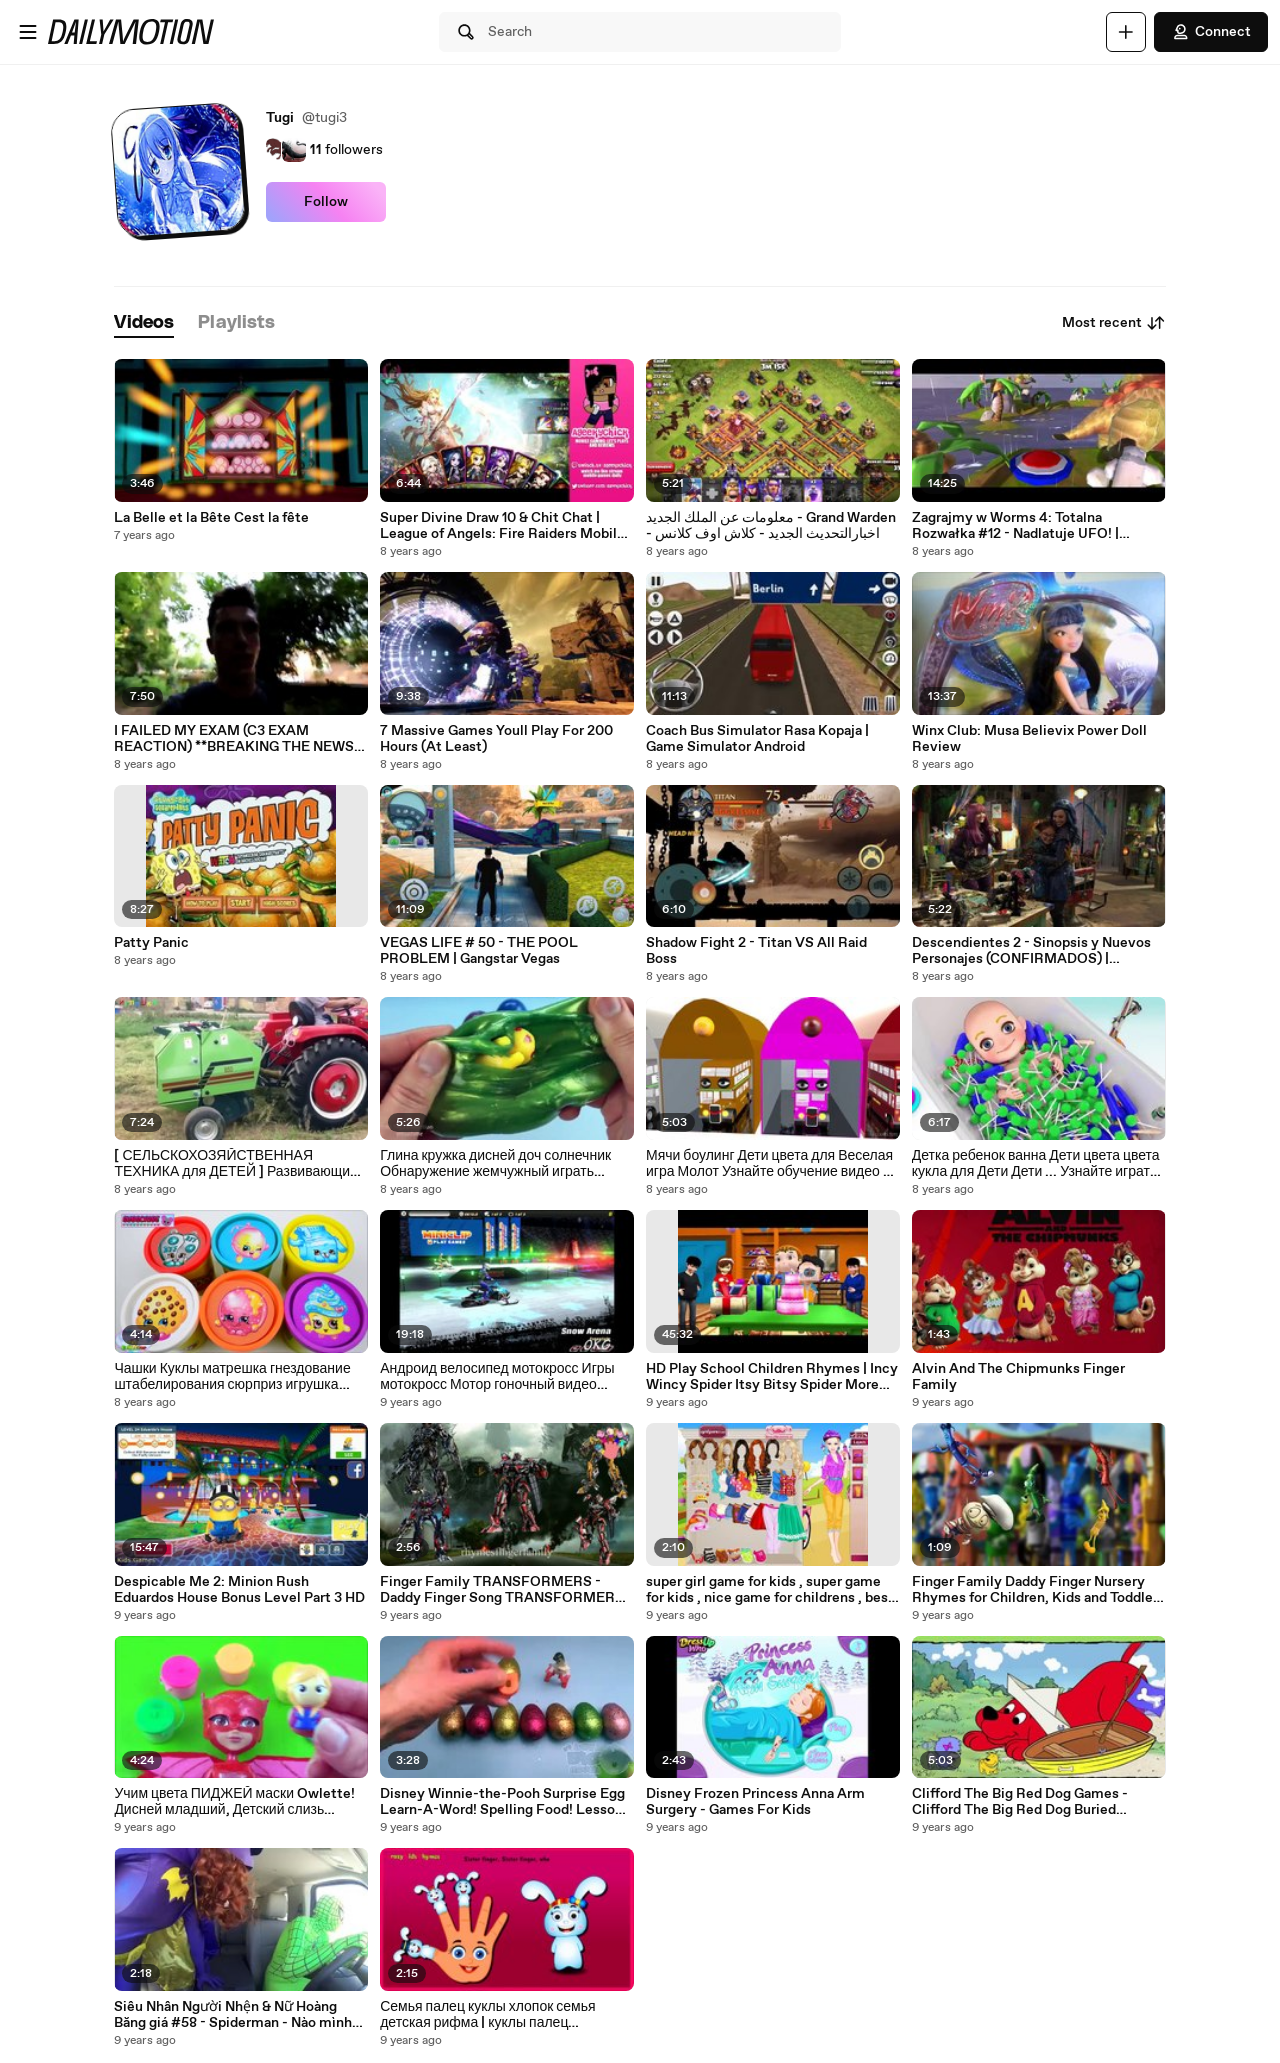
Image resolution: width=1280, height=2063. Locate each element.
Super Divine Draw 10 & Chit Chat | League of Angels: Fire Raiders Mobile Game (502, 526)
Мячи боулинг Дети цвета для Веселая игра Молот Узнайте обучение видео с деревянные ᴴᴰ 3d (769, 1164)
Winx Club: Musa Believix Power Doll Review (1029, 739)
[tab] (144, 323)
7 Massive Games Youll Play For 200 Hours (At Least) (496, 739)
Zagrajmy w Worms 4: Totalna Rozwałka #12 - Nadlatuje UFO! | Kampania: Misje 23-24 (1015, 526)
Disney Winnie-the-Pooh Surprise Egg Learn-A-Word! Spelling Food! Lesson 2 (502, 1802)
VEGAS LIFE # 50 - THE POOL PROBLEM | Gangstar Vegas (479, 951)
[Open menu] (28, 32)
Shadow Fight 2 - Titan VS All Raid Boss (756, 951)
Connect (1211, 32)
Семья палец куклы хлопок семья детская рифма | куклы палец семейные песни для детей (487, 2015)
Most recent (1114, 323)
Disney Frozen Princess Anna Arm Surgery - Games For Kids (755, 1802)
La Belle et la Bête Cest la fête (211, 518)
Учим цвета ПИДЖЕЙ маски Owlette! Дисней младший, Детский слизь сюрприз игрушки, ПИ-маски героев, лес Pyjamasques (234, 1802)
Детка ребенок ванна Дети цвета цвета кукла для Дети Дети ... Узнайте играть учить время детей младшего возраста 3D (1036, 1164)
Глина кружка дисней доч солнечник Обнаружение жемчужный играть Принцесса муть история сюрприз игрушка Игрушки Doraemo (495, 1164)
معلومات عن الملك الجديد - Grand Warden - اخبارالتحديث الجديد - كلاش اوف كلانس (771, 526)
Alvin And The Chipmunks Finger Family (1018, 1377)
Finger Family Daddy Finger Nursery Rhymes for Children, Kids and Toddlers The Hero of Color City (1038, 1590)
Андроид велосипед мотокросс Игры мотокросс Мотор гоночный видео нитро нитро (497, 1377)
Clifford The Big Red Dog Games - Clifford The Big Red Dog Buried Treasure (1020, 1802)
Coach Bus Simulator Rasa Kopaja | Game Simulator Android (757, 739)
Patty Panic (151, 943)
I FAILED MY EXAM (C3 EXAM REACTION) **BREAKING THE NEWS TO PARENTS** (234, 739)
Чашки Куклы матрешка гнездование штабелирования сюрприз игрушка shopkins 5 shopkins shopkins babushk (238, 1377)
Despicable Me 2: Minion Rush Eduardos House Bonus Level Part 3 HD (239, 1590)
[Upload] (1126, 32)
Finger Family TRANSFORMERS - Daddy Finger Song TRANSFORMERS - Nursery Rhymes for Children (506, 1590)
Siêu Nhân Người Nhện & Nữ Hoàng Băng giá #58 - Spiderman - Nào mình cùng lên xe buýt (233, 2015)
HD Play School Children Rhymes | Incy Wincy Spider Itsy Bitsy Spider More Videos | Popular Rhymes (772, 1377)
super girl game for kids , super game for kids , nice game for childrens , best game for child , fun (770, 1590)
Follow (326, 202)
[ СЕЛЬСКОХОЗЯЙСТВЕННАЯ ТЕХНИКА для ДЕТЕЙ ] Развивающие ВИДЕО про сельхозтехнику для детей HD (237, 1164)
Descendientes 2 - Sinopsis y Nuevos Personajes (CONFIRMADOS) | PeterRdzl (1031, 951)
